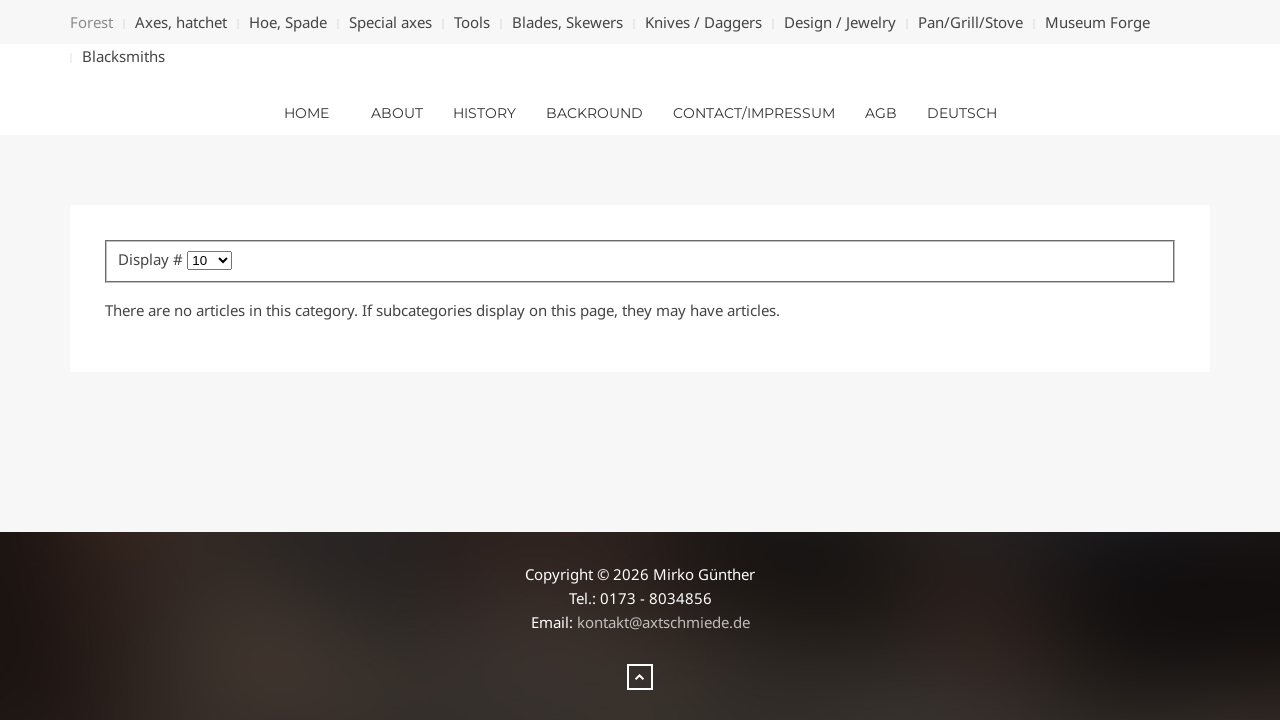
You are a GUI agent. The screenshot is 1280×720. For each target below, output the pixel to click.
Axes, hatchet (181, 22)
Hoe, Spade (288, 22)
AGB (881, 113)
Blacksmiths (123, 56)
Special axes (390, 22)
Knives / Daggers (703, 22)
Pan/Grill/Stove (970, 22)
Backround (594, 113)
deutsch (962, 113)
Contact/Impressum (754, 113)
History (484, 113)
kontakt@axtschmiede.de (663, 622)
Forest (91, 22)
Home (306, 113)
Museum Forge (1097, 22)
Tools (472, 22)
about (397, 113)
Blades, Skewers (567, 22)
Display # (152, 259)
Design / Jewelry (840, 22)
